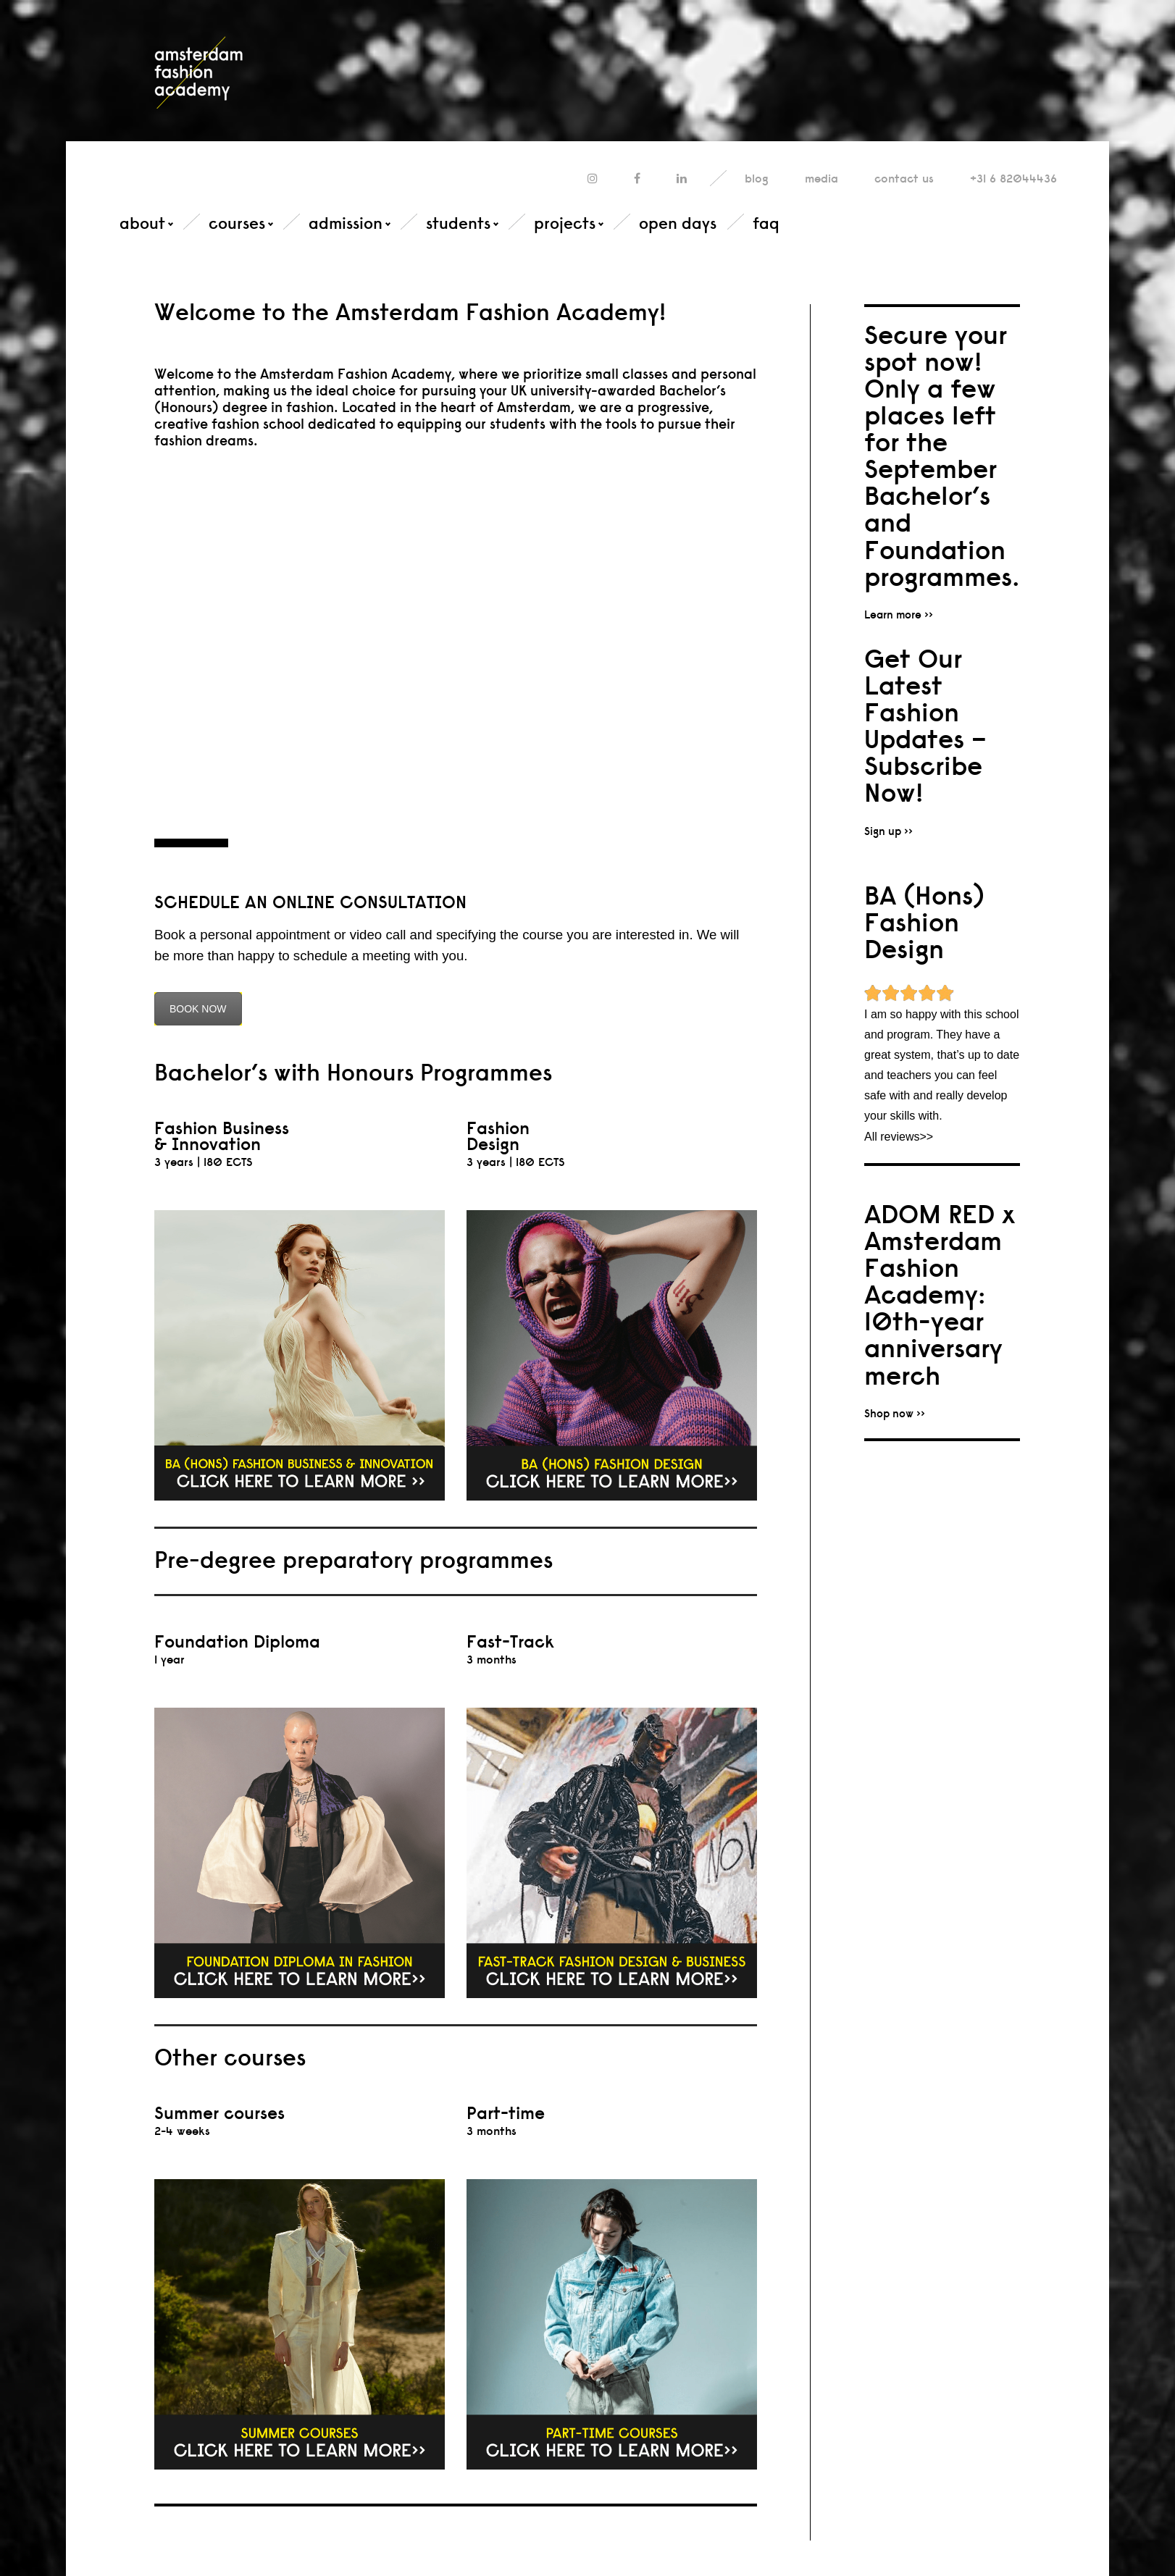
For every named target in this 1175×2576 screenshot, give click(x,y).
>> (926, 1136)
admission (345, 223)
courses (237, 223)
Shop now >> (894, 1413)
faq (766, 223)
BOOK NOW (198, 1009)
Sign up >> (888, 831)
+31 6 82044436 (1013, 178)
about (142, 223)
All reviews (891, 1136)
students (458, 223)
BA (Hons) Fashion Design (924, 921)
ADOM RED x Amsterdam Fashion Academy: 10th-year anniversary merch (939, 1294)
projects (564, 223)
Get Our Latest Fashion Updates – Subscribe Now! (925, 726)
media (821, 178)
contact (904, 178)
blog (757, 178)
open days (677, 223)
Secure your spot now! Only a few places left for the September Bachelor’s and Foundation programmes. (942, 455)
